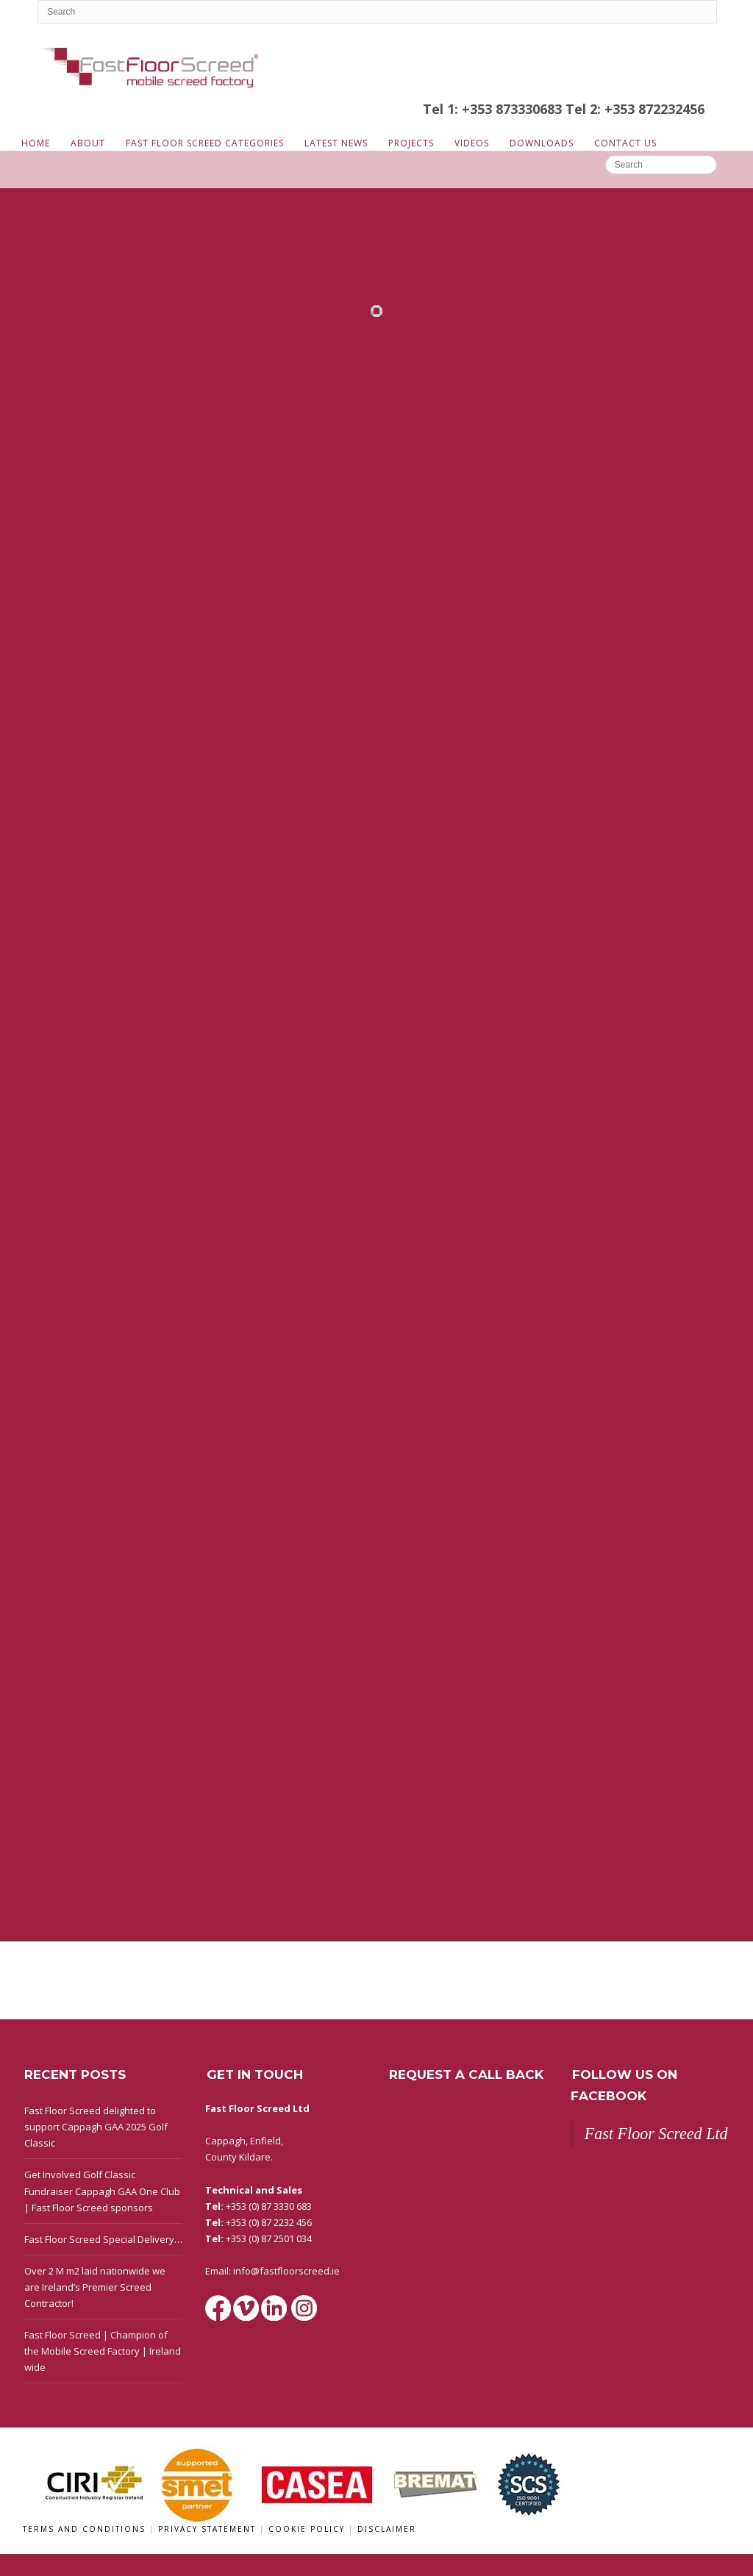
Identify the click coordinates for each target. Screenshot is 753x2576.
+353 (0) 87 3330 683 (269, 2206)
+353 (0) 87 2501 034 (269, 2238)
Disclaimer (386, 2529)
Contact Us (625, 143)
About (88, 143)
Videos (471, 143)
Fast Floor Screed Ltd (656, 2133)
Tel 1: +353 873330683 (494, 109)
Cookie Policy (308, 2529)
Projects (411, 143)
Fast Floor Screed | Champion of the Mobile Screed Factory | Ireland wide (102, 2351)
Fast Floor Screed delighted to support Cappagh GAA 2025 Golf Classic (96, 2126)
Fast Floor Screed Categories (205, 143)
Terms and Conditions (86, 2529)
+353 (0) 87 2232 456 (269, 2222)
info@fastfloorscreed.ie (286, 2270)
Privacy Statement (209, 2529)
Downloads (542, 143)
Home (35, 143)
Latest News (336, 143)
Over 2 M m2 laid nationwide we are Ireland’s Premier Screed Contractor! (94, 2287)
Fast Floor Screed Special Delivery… (103, 2239)
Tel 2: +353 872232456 (634, 109)
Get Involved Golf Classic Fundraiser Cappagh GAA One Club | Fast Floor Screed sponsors (102, 2190)
